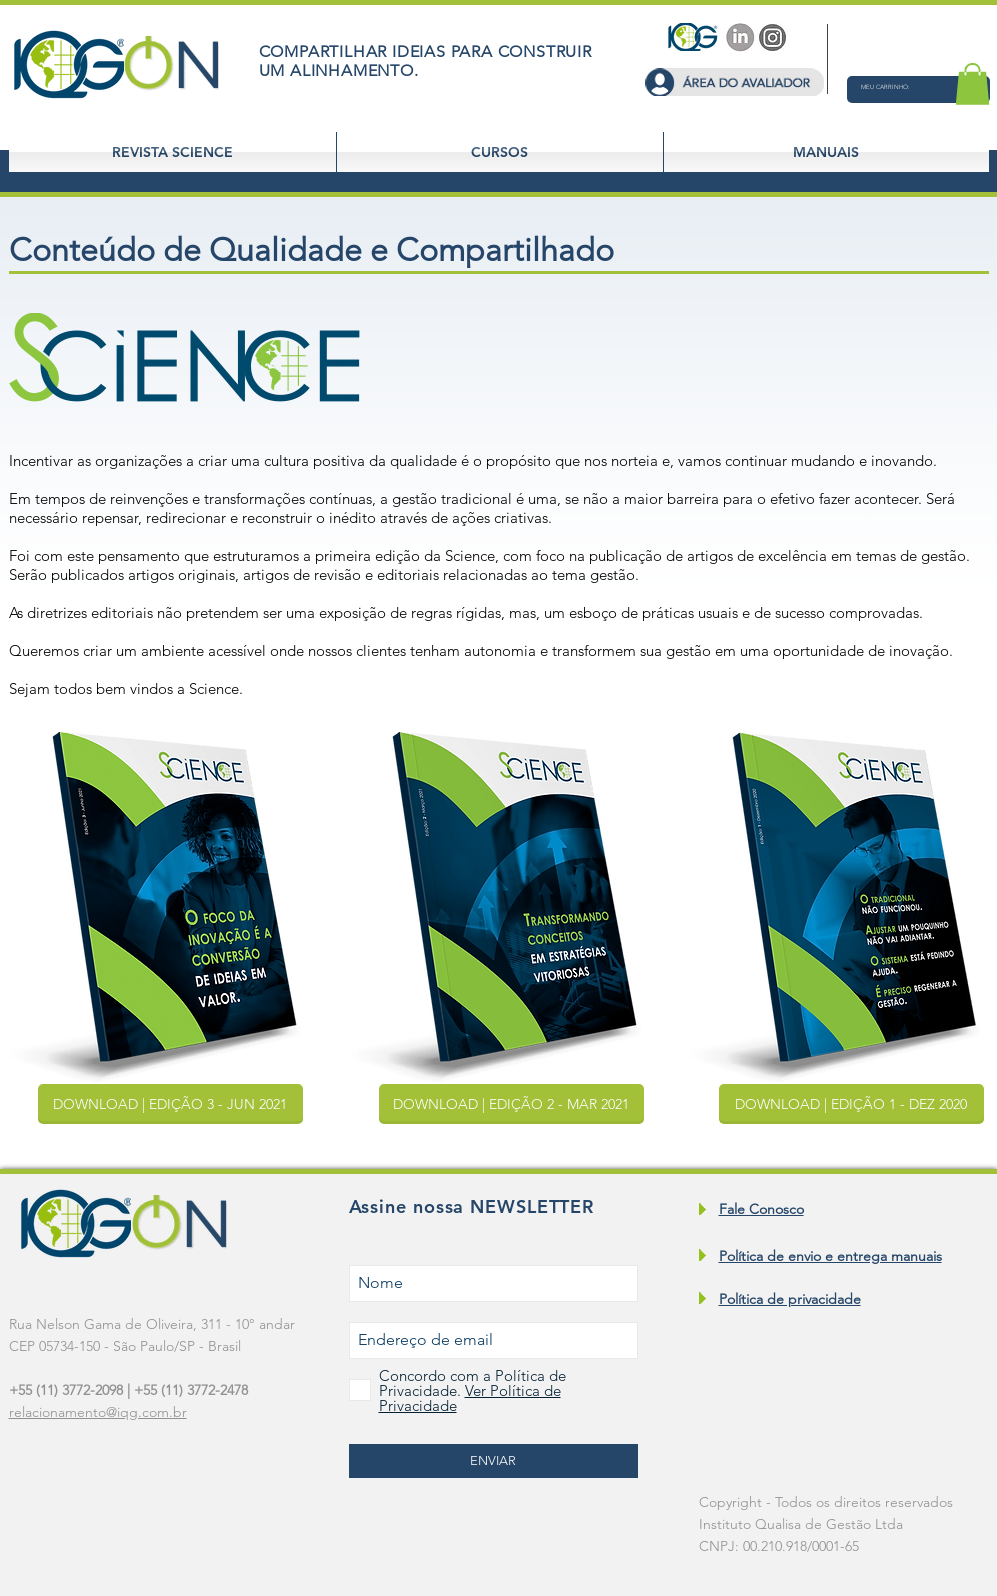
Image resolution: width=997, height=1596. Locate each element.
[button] (900, 86)
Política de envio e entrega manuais (830, 1256)
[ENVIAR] (493, 1461)
